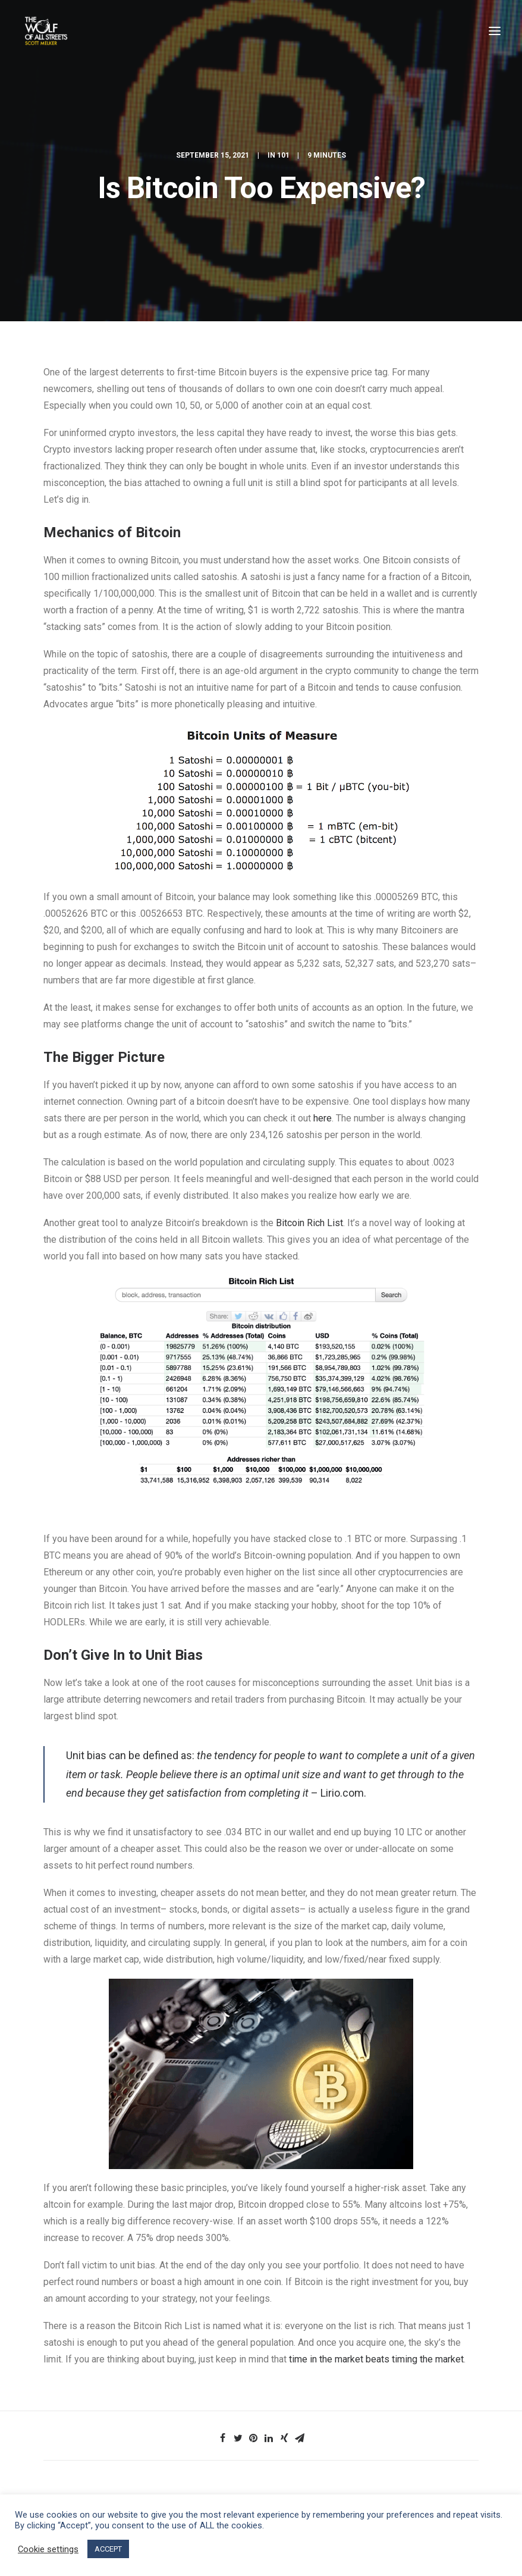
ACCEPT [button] (108, 2548)
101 (283, 155)
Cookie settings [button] (48, 2549)
